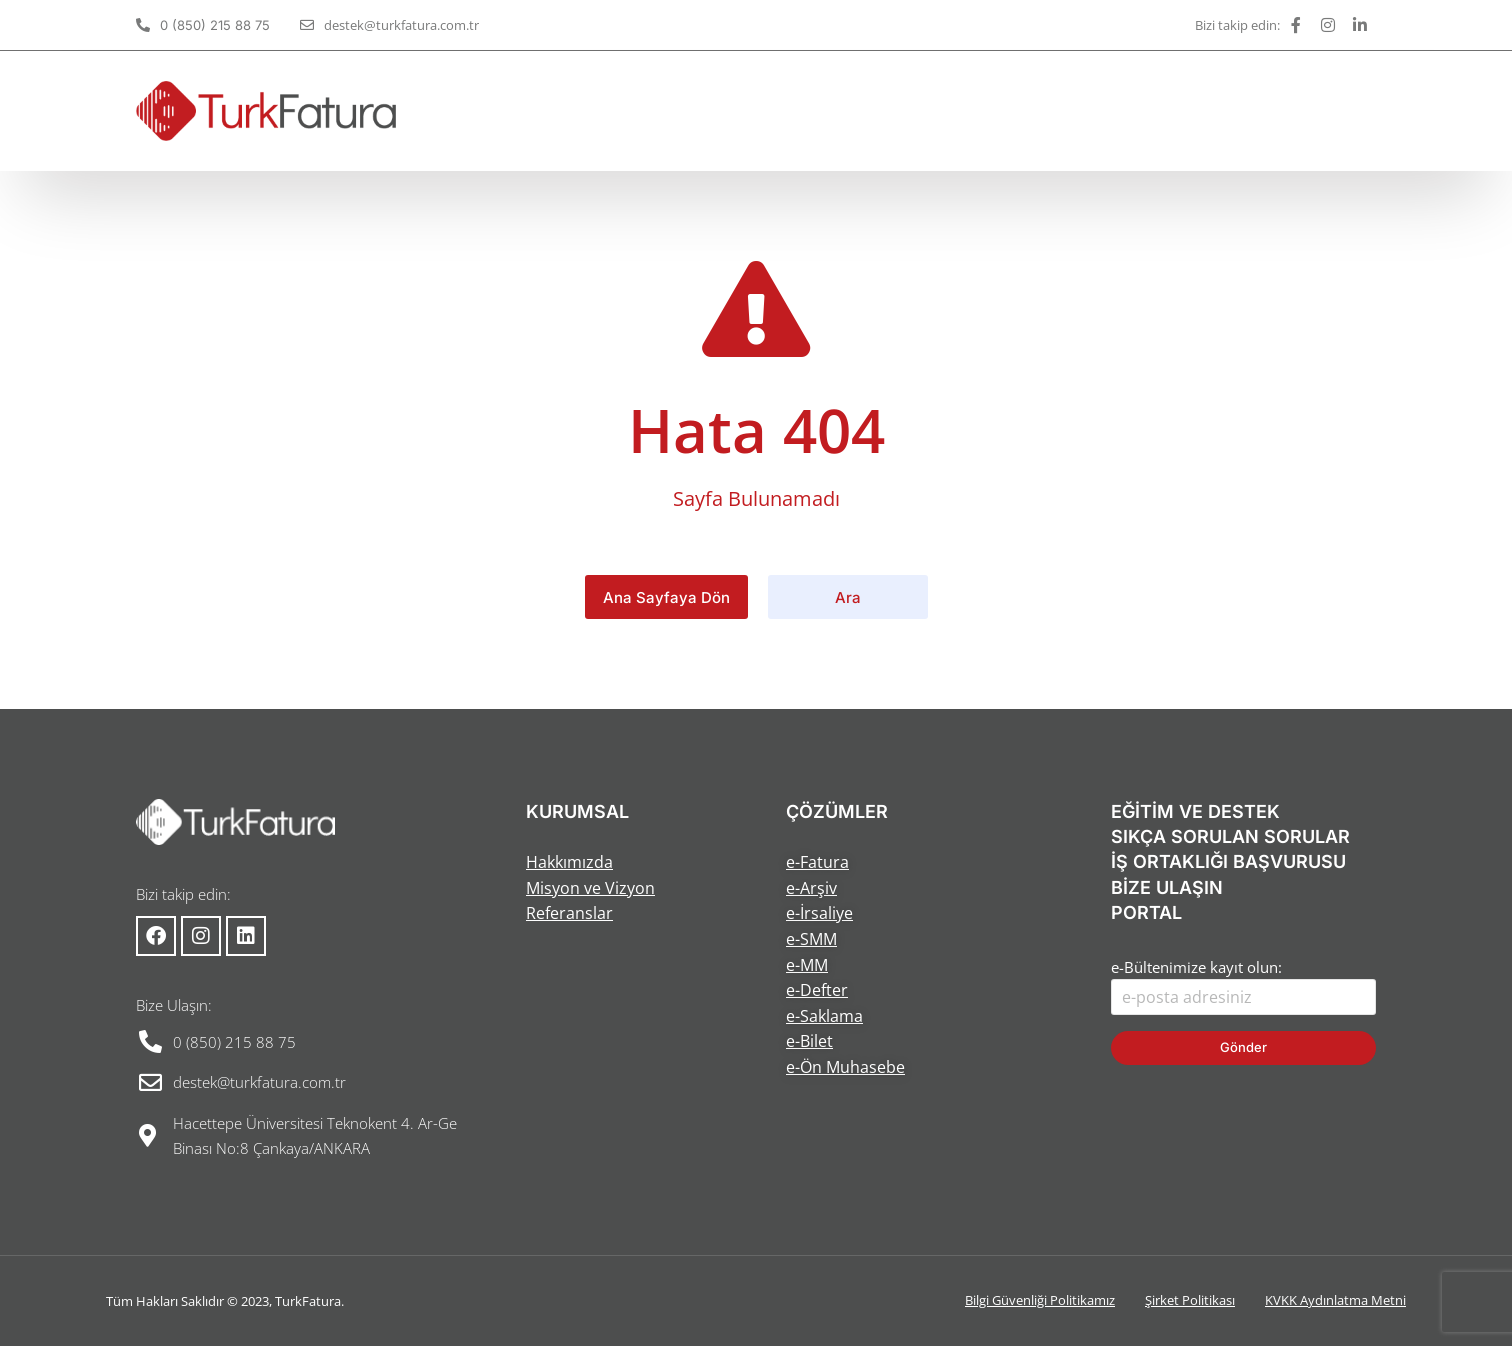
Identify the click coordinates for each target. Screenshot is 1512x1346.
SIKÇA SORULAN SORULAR (1230, 836)
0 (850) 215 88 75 (215, 25)
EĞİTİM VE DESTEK (1195, 811)
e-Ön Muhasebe (845, 1067)
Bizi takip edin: (1237, 25)
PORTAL (1146, 912)
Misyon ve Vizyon (590, 888)
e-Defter (817, 990)
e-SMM (811, 939)
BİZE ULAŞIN (1167, 887)
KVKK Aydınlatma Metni (1335, 1300)
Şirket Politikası (1190, 1300)
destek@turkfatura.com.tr (401, 25)
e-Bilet (809, 1041)
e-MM (807, 965)
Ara (848, 597)
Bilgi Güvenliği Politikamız (1040, 1300)
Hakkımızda (569, 862)
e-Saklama (824, 1016)
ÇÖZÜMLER (837, 811)
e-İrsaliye (819, 913)
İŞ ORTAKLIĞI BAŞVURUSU (1228, 861)
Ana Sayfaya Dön (666, 597)
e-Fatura (817, 862)
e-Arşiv (811, 888)
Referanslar (569, 913)
